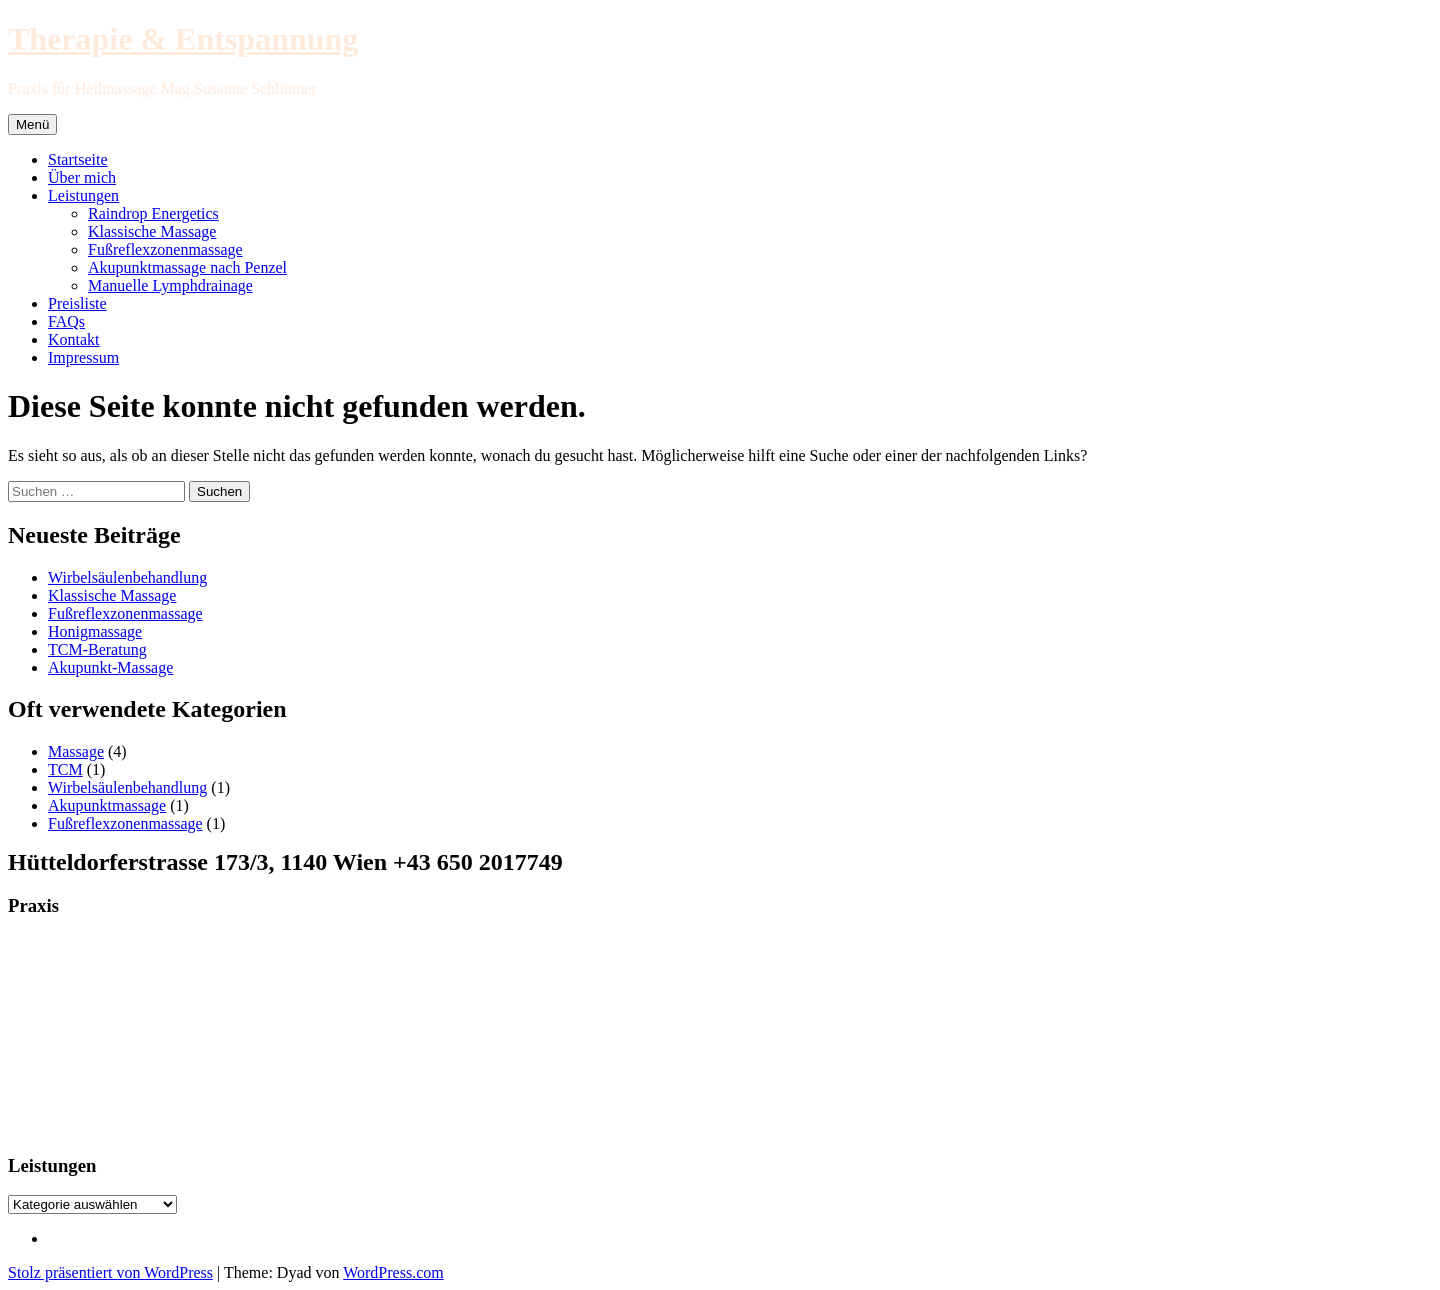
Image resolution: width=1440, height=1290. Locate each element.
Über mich (82, 177)
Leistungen (83, 195)
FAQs (66, 321)
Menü (32, 124)
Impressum (83, 357)
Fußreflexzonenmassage (165, 249)
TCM (65, 769)
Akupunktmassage (107, 805)
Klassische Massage (152, 231)
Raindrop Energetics (153, 213)
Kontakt (74, 339)
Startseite (78, 159)
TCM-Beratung (97, 649)
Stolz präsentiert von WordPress (110, 1272)
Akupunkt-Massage (110, 667)
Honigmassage (95, 631)
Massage (76, 751)
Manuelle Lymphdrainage (170, 285)
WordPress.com (393, 1272)
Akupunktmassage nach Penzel (187, 267)
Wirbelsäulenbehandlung (127, 577)
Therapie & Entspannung (183, 39)
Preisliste (77, 303)
